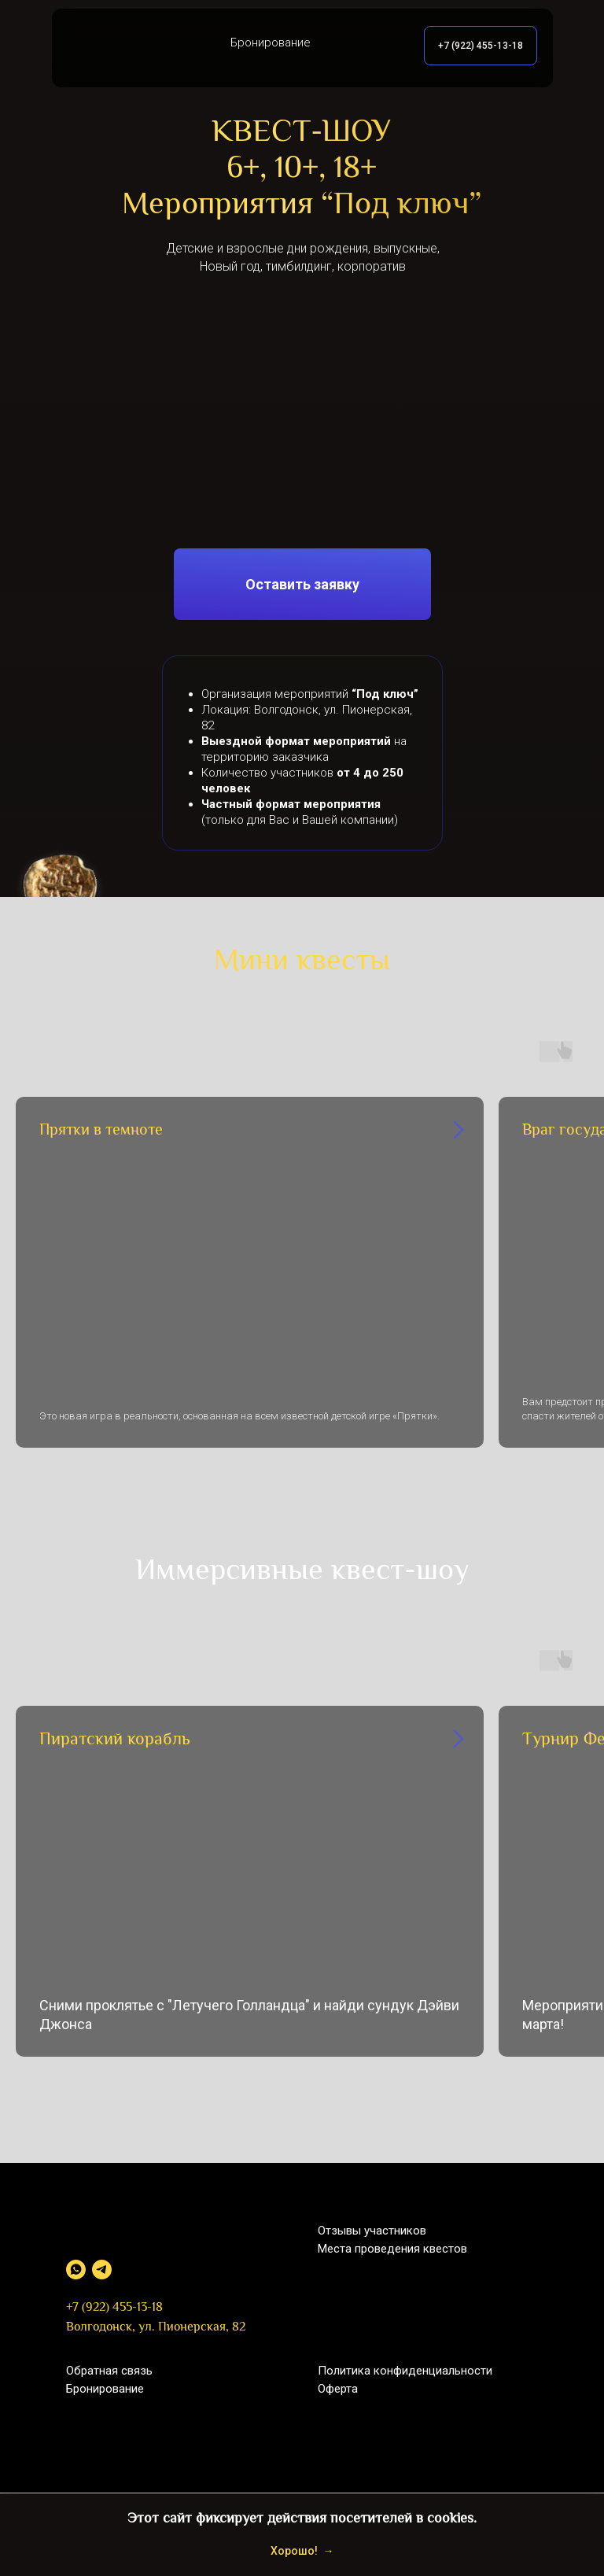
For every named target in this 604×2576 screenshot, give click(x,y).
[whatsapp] (76, 2269)
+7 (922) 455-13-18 (114, 2308)
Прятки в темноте (101, 1131)
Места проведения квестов (392, 2249)
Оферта (338, 2389)
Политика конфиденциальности (405, 2371)
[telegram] (102, 2269)
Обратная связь (109, 2371)
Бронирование (105, 2389)
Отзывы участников (372, 2231)
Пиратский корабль (114, 1740)
